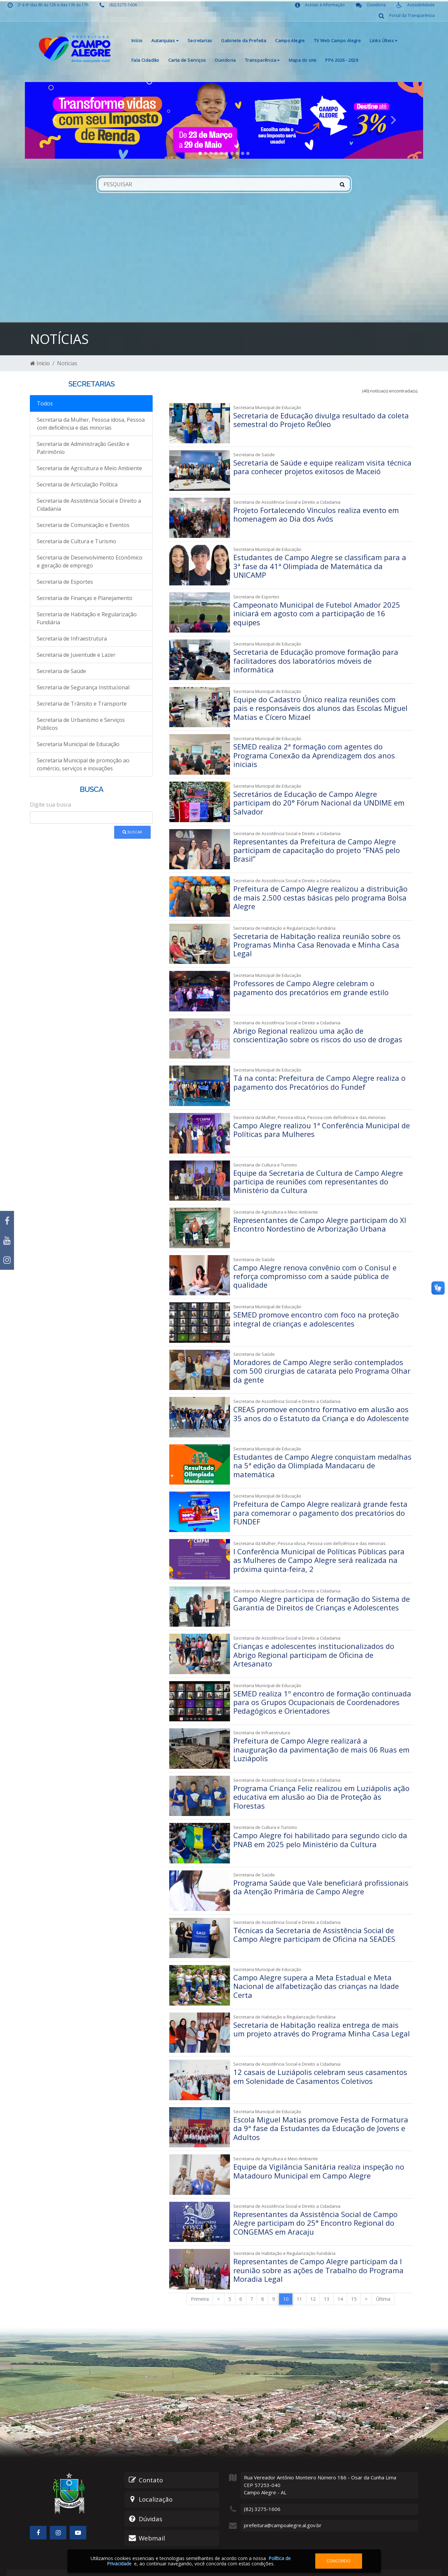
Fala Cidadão (145, 60)
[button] (55, 120)
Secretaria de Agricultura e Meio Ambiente (89, 468)
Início (136, 40)
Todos (45, 403)
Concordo (338, 2561)
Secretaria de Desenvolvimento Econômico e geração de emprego (89, 561)
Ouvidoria (225, 60)
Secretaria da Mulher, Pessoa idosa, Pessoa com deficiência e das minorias (91, 423)
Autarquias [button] (165, 40)
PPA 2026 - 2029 (341, 60)
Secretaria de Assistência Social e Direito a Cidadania (89, 504)
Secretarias (199, 40)
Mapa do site (303, 60)
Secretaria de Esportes (65, 581)
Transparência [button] (262, 60)
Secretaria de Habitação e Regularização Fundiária (87, 618)
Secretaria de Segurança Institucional (83, 687)
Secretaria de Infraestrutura (72, 638)
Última (383, 2278)
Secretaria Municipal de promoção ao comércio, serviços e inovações (83, 764)
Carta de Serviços (187, 60)
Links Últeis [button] (383, 40)
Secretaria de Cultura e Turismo (76, 541)
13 (326, 2278)
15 (353, 2278)
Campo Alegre (290, 40)
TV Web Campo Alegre (337, 40)
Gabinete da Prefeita (243, 40)
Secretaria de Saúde (61, 671)
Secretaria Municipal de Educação (78, 744)
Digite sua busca (50, 804)
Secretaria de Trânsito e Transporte (82, 703)
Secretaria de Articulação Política (77, 484)
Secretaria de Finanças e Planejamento (84, 598)
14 (340, 2278)
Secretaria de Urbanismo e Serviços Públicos (81, 723)
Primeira (200, 2278)
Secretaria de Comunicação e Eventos (83, 525)
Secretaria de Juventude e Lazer (76, 654)
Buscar (132, 831)
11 (299, 2278)
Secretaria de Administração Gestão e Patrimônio (83, 448)
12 (313, 2278)
